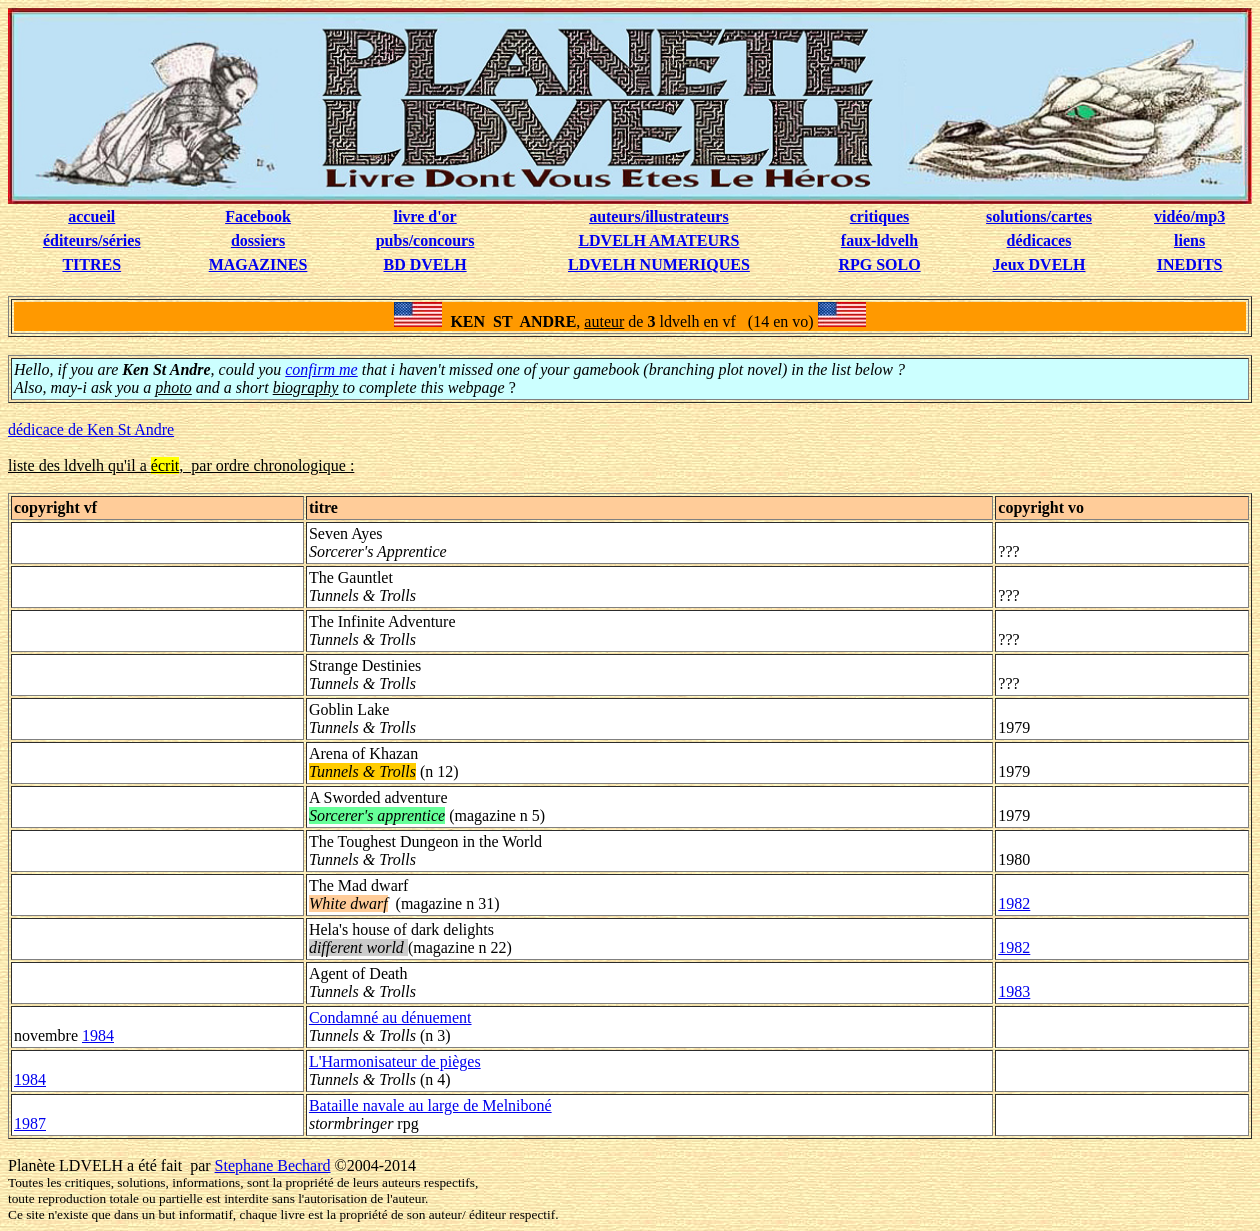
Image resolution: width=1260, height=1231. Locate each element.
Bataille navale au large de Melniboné (430, 1105)
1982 (1014, 903)
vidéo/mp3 (1189, 216)
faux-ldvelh (879, 240)
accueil (91, 216)
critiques (880, 216)
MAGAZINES (258, 264)
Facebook (258, 216)
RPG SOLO (879, 264)
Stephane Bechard (273, 1165)
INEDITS (1190, 264)
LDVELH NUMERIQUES (659, 264)
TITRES (91, 264)
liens (1189, 240)
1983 (1014, 991)
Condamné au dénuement (390, 1017)
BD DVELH (425, 264)
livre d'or (424, 216)
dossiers (258, 240)
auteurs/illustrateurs (659, 216)
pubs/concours (425, 240)
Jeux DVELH (1039, 264)
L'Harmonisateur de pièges (395, 1061)
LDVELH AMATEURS (658, 240)
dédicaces (1039, 240)
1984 (98, 1035)
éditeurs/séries (92, 240)
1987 (30, 1123)
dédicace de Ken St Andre (91, 429)
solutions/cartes (1039, 216)
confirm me (321, 369)
